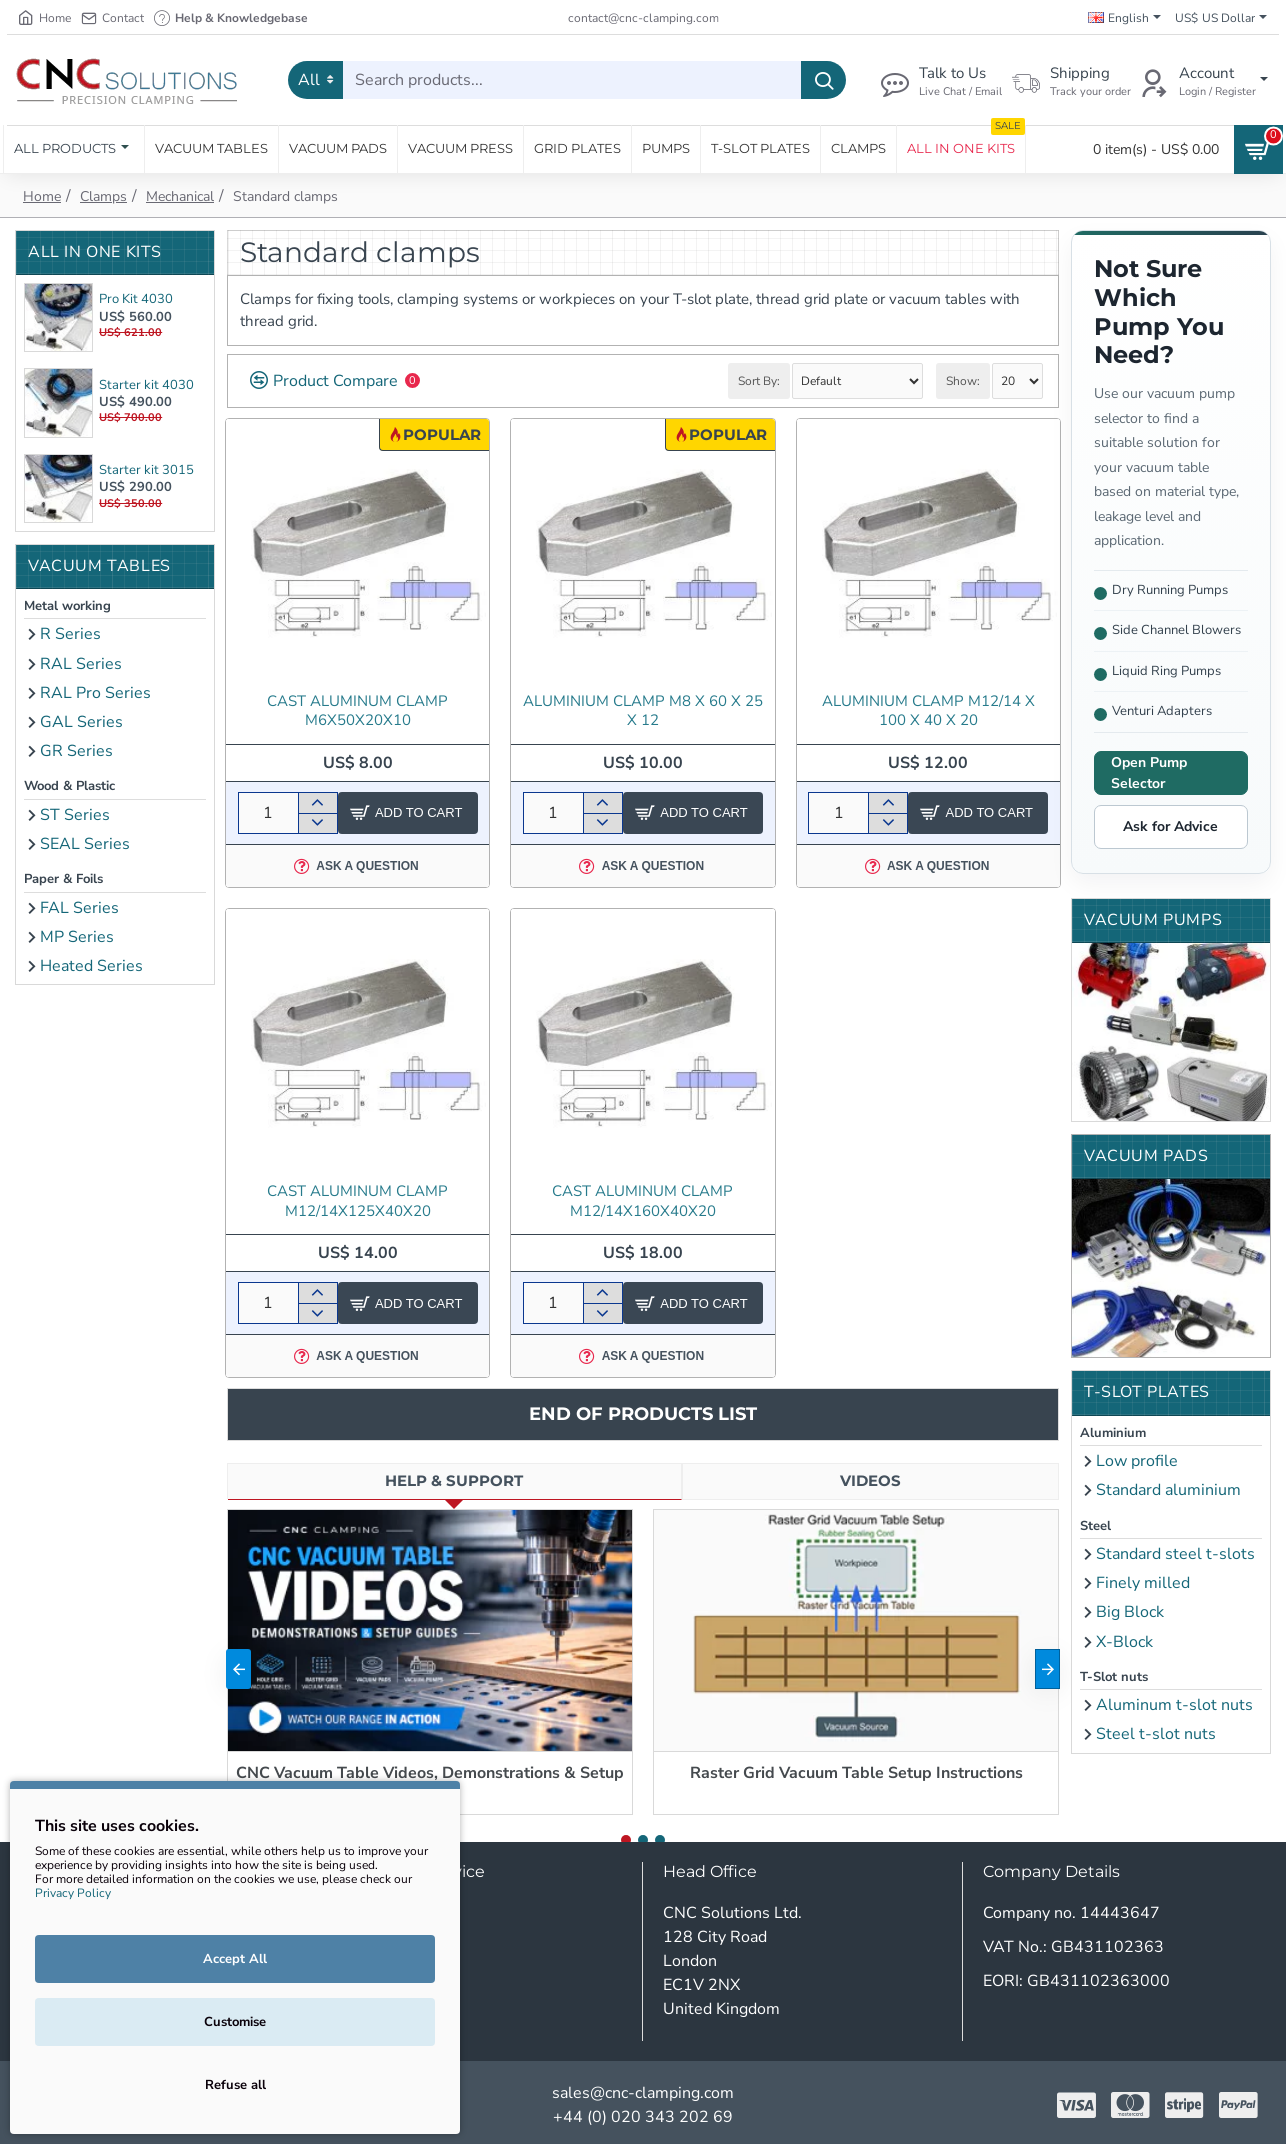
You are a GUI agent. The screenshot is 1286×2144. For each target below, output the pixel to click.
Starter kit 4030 (146, 385)
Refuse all (235, 2085)
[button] (238, 1669)
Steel (1095, 1526)
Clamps (103, 196)
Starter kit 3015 (146, 470)
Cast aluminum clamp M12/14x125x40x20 (357, 1201)
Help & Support (454, 1480)
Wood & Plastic (69, 786)
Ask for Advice (1170, 826)
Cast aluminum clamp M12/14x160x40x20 (642, 1201)
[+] (317, 803)
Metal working (67, 606)
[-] (317, 823)
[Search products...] (823, 80)
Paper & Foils (63, 879)
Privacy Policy (73, 1893)
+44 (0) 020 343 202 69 (643, 2117)
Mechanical (180, 196)
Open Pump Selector (1149, 773)
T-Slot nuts (1114, 1677)
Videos (870, 1480)
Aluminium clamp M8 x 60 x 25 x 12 (643, 711)
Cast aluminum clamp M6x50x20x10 (357, 711)
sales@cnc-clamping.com (643, 2093)
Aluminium (1113, 1433)
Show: (963, 381)
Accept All (235, 1959)
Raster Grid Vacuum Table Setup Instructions (856, 1773)
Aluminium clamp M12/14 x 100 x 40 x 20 (928, 711)
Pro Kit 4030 (136, 299)
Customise (235, 2022)
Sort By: (759, 381)
